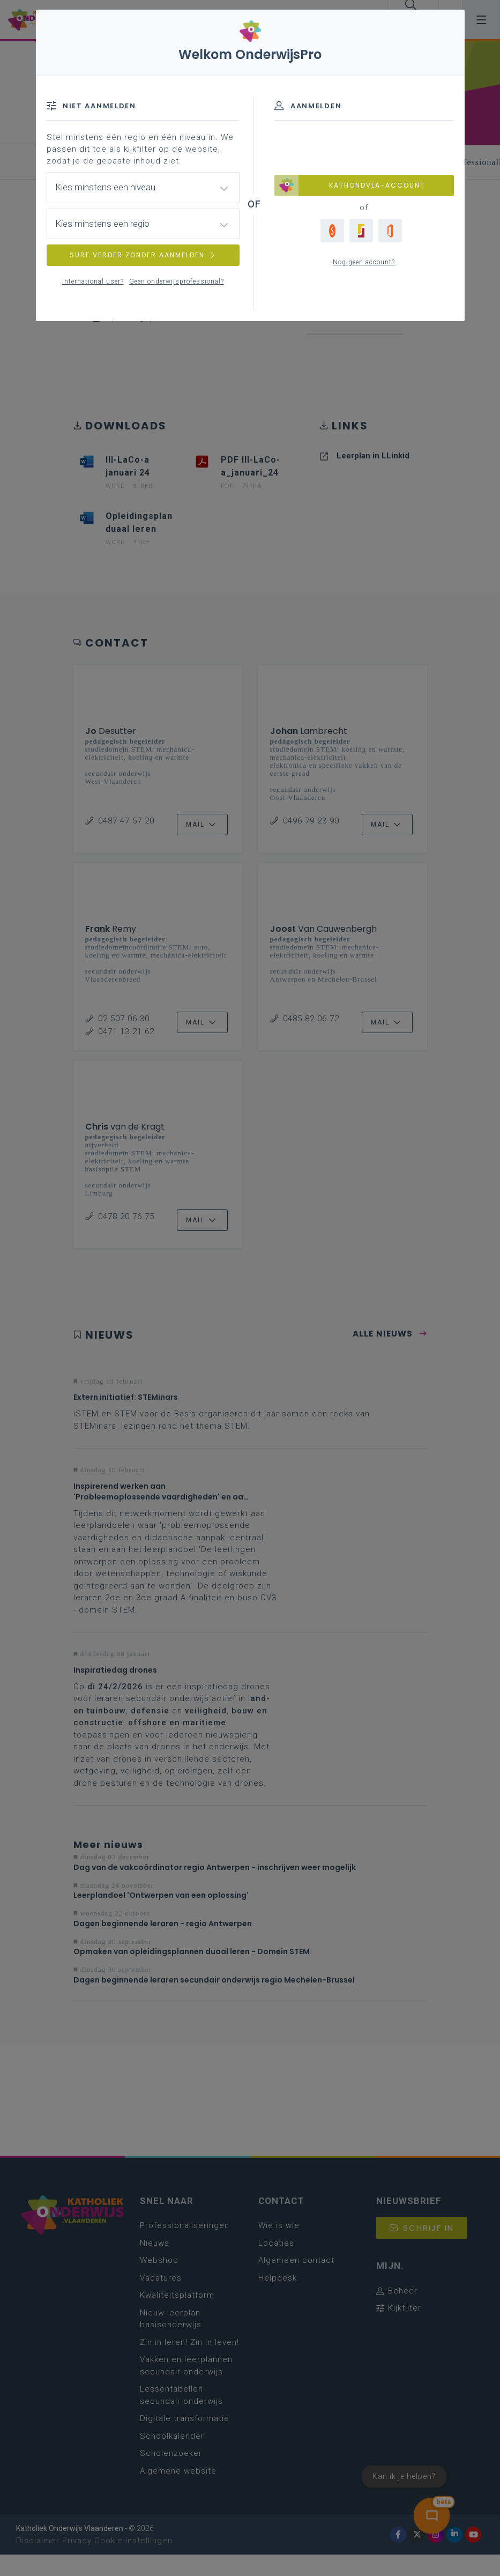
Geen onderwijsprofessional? (176, 281)
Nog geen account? (364, 262)
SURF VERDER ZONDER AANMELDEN (143, 254)
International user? (93, 281)
